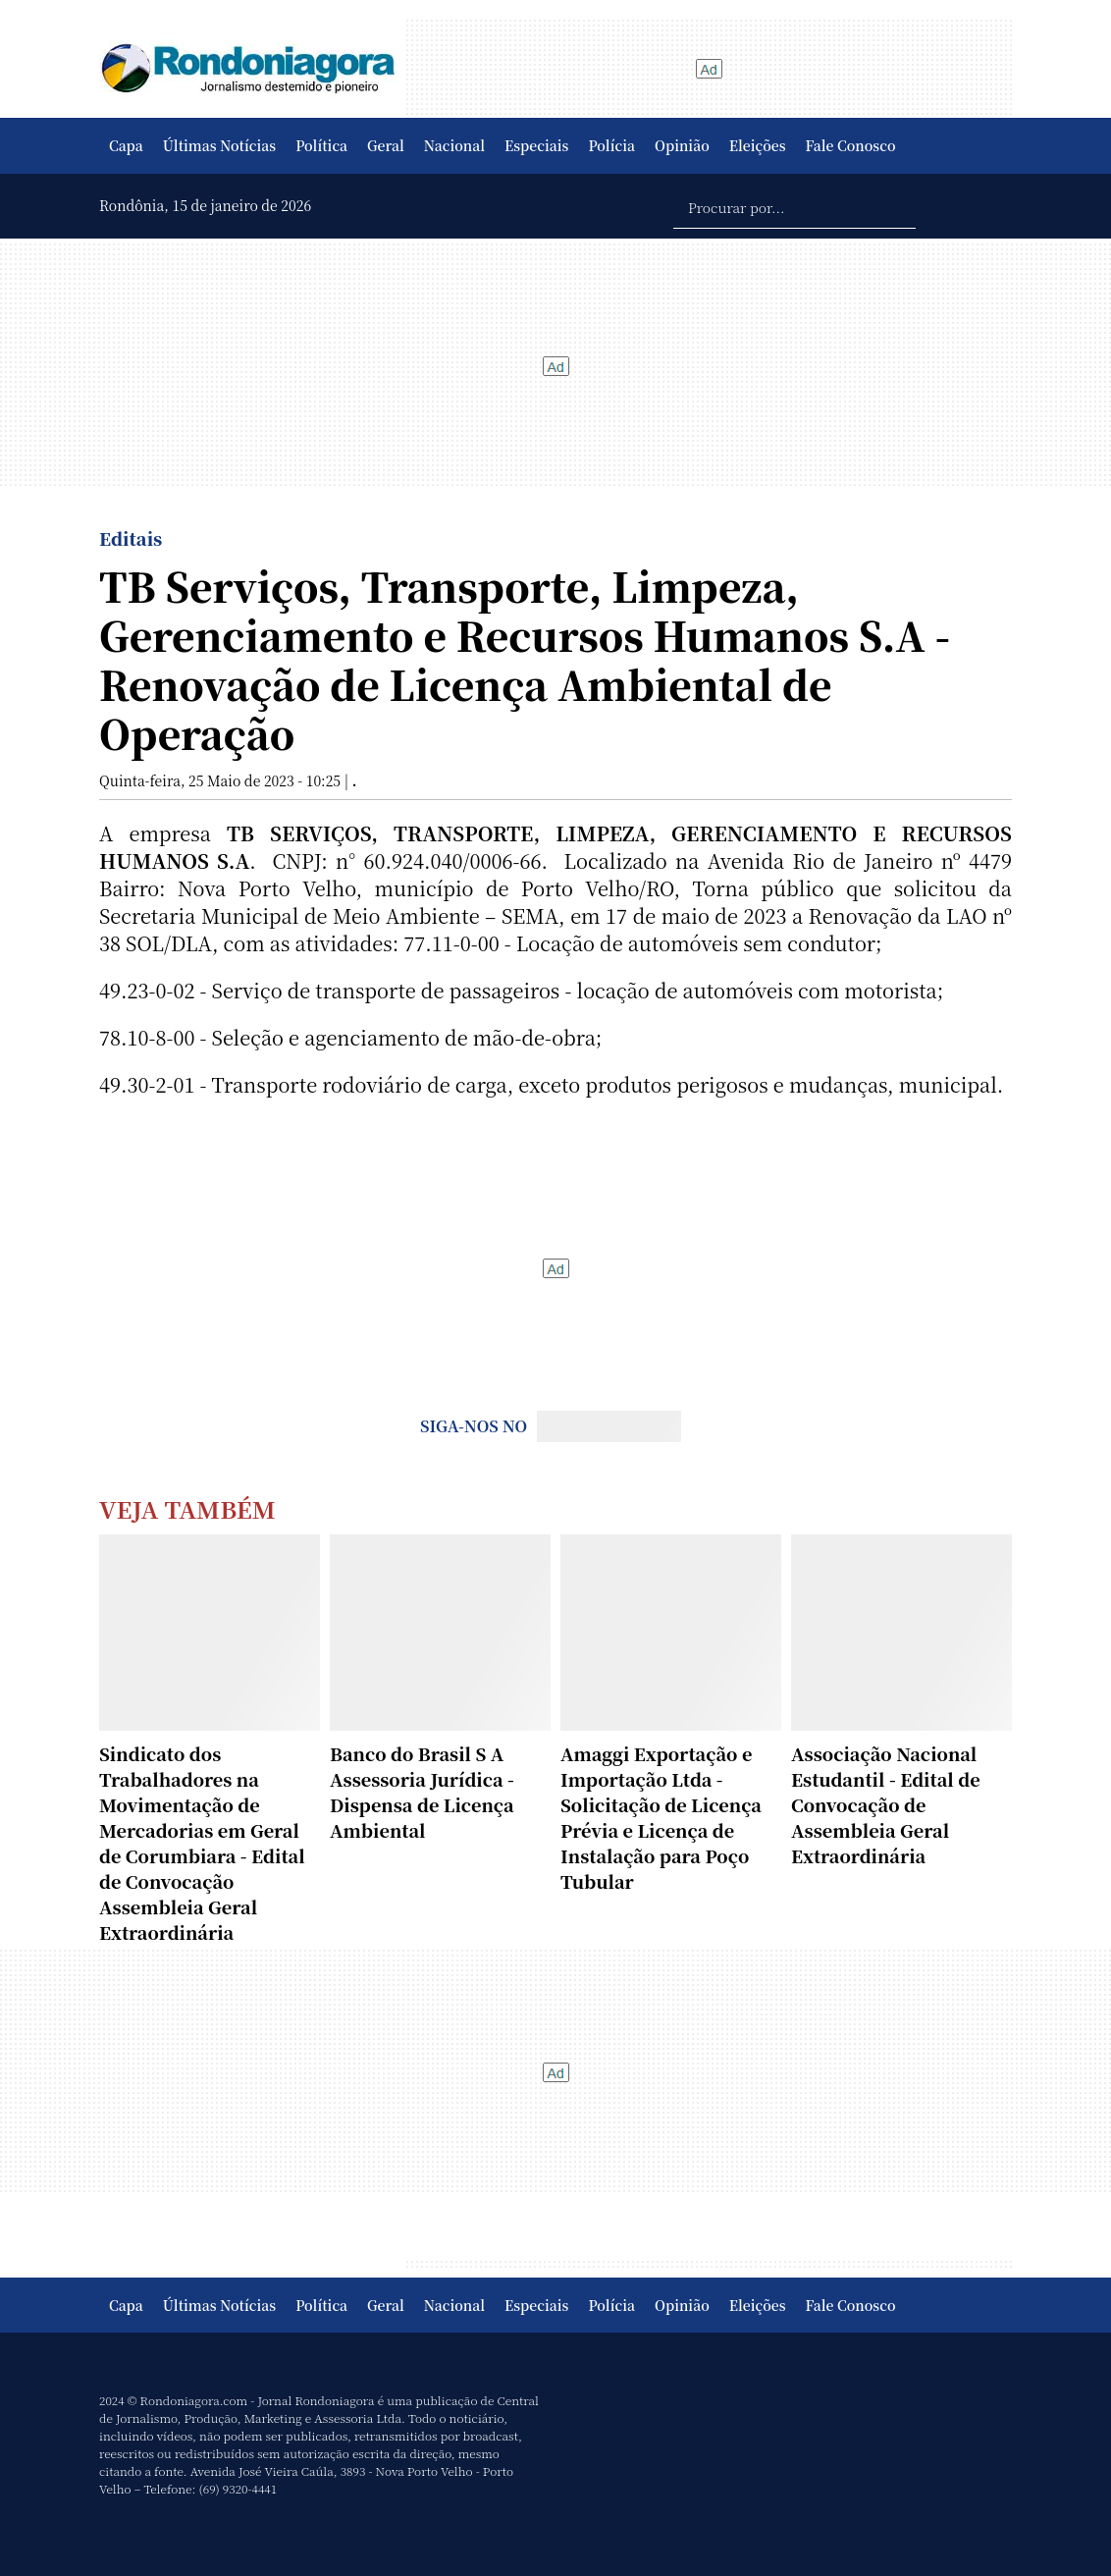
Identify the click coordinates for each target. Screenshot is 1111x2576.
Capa (126, 145)
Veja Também (187, 1508)
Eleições (757, 145)
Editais (130, 538)
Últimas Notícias (219, 145)
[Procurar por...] (794, 206)
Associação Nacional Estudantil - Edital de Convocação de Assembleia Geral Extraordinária (885, 1804)
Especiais (536, 145)
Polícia (611, 145)
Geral (385, 145)
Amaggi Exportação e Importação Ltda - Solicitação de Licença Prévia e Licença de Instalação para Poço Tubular (661, 1817)
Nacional (454, 145)
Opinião (682, 145)
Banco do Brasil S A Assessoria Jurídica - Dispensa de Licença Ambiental (422, 1792)
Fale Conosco (851, 145)
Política (321, 145)
